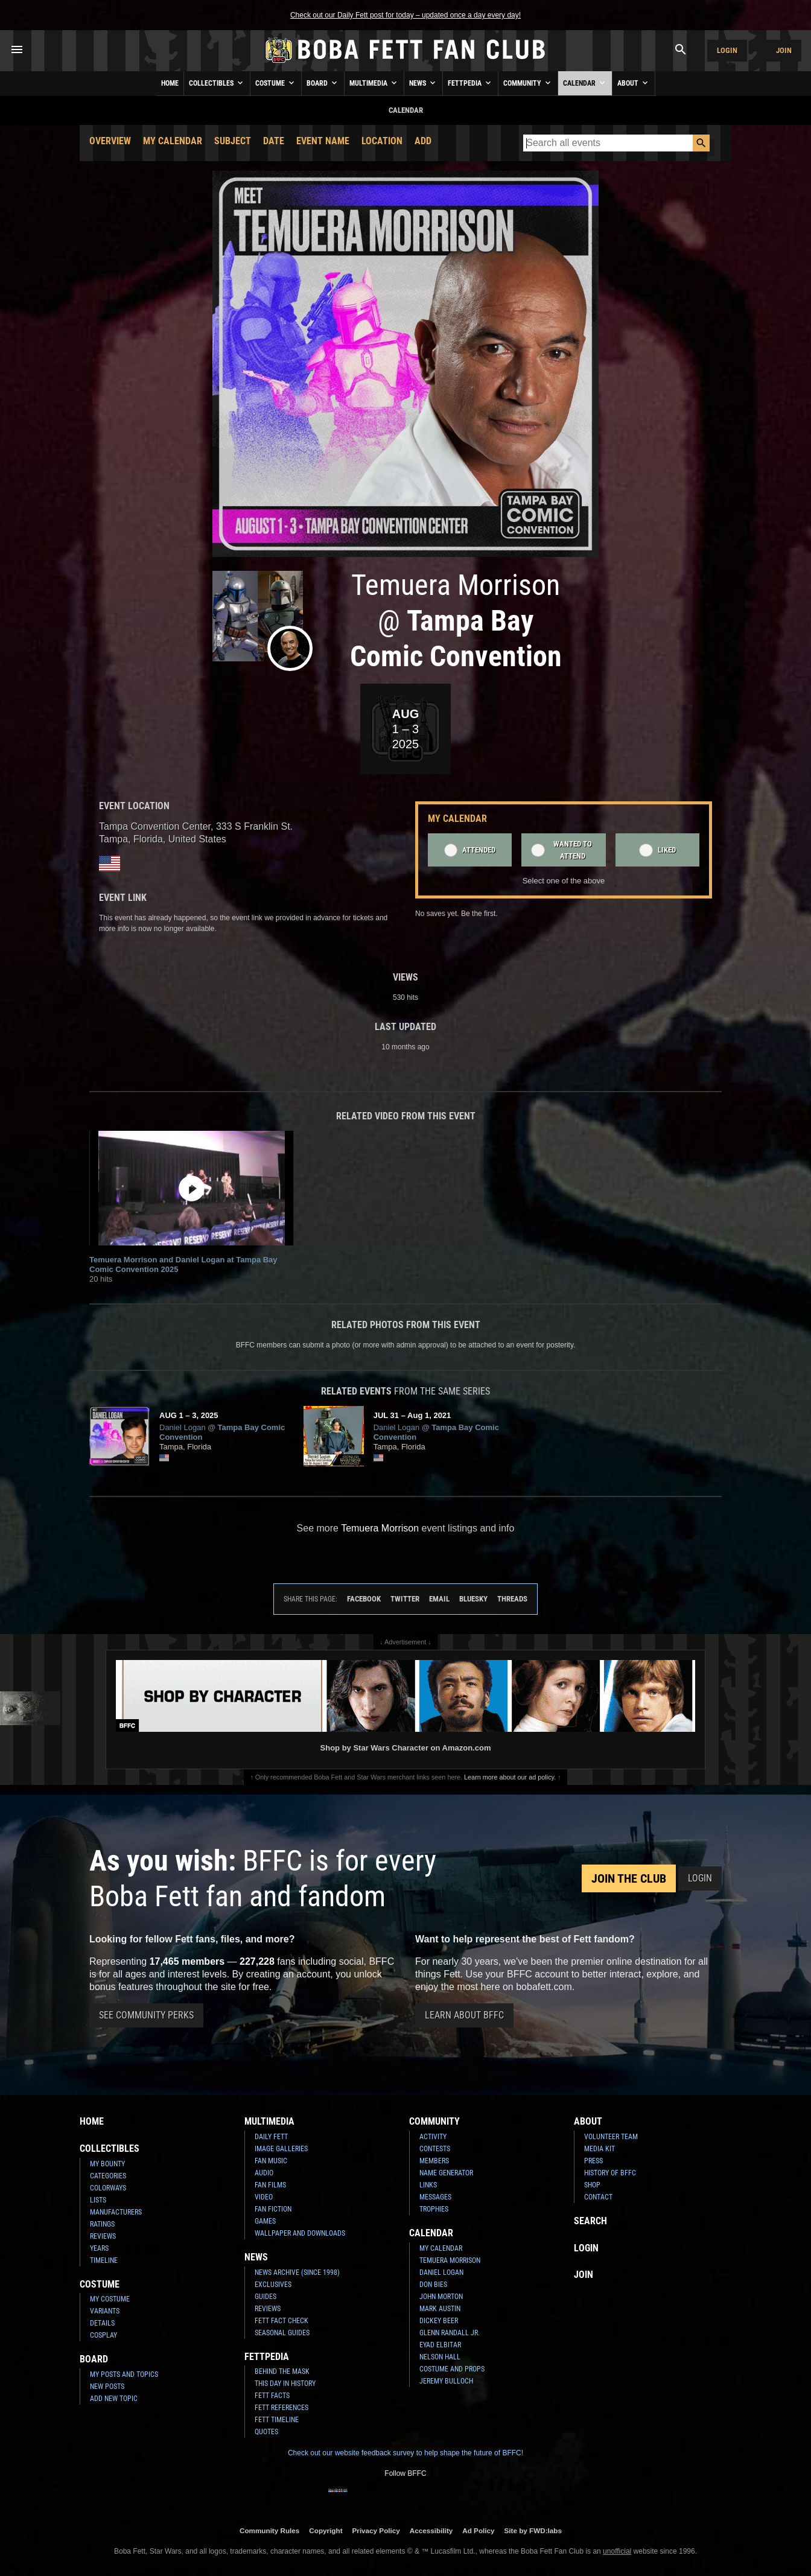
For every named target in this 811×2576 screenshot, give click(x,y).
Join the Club (628, 1878)
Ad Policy (478, 2530)
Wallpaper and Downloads (300, 2233)
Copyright (325, 2530)
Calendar (585, 82)
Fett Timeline (277, 2419)
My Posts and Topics (124, 2374)
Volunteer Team (611, 2136)
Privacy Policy (376, 2530)
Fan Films (270, 2185)
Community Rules (269, 2530)
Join (784, 50)
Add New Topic (114, 2398)
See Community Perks (146, 2015)
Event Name (322, 141)
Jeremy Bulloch (446, 2381)
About (633, 82)
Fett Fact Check (281, 2321)
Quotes (266, 2432)
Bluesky (473, 1598)
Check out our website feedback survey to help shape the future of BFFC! (405, 2453)
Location (381, 141)
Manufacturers (116, 2212)
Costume (275, 82)
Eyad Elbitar (440, 2345)
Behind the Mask (282, 2371)
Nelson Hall (439, 2357)
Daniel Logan (441, 2272)
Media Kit (599, 2149)
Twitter (404, 1598)
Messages (435, 2197)
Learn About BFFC (464, 2015)
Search (590, 2221)
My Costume (110, 2299)
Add (423, 141)
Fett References (281, 2407)
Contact (598, 2197)
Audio (264, 2173)
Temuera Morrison (449, 2260)
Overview (110, 141)
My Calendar (172, 141)
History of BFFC (610, 2173)
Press (593, 2161)
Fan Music (271, 2161)
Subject (232, 141)
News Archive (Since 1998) (297, 2272)
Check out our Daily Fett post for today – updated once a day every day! (405, 15)
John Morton (441, 2296)
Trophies (433, 2209)
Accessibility (431, 2530)
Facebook (364, 1598)
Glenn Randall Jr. (449, 2333)
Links (428, 2185)
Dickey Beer (438, 2321)
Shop (592, 2185)
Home (170, 83)
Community (528, 82)
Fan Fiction (273, 2209)
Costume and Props (452, 2369)
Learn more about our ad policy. (510, 1777)
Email (439, 1598)
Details (102, 2323)
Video (264, 2197)
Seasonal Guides (282, 2333)
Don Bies (433, 2284)
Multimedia (374, 82)
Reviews (103, 2236)
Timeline (104, 2260)
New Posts (107, 2386)
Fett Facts (272, 2395)
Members (434, 2161)
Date (273, 141)
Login (727, 50)
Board (323, 82)
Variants (104, 2311)
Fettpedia (470, 82)
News (423, 82)
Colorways (108, 2188)
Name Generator (446, 2173)
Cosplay (103, 2335)
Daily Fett (271, 2136)
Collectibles (217, 82)
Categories (108, 2176)
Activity (433, 2136)
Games (265, 2221)
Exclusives (273, 2284)
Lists (98, 2200)
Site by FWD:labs (533, 2530)
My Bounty (107, 2164)
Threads (512, 1598)
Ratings (102, 2224)
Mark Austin (439, 2308)
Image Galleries (281, 2149)
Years (99, 2248)
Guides (265, 2296)
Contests (434, 2149)
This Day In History (285, 2383)
